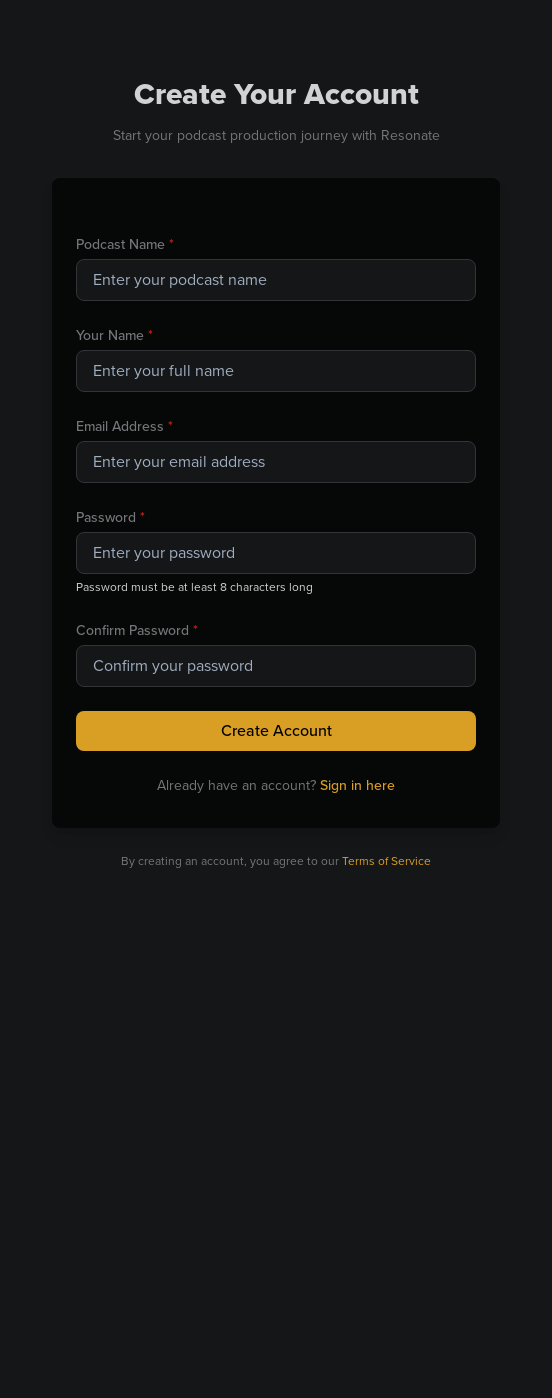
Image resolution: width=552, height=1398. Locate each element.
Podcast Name (125, 244)
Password (110, 517)
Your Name (114, 335)
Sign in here (357, 785)
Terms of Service (386, 861)
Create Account (276, 731)
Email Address (124, 426)
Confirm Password (137, 630)
